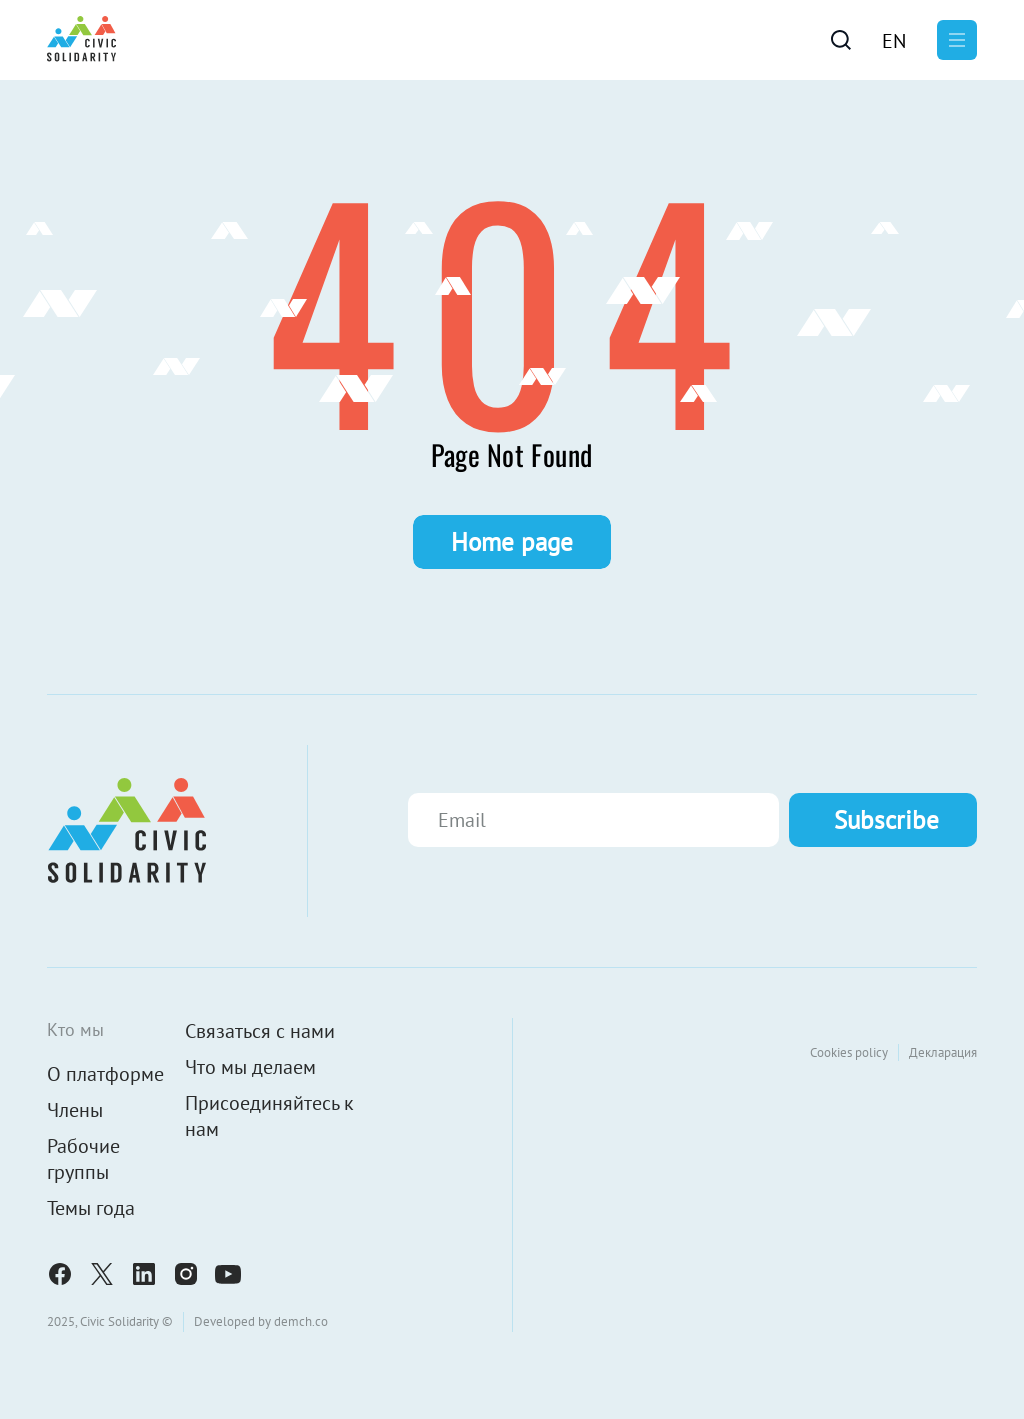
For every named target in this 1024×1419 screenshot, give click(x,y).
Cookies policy (849, 1052)
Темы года (91, 1208)
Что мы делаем (250, 1067)
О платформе (105, 1074)
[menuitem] (894, 40)
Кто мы (75, 1029)
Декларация (943, 1052)
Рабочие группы (83, 1159)
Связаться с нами (260, 1031)
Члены (75, 1110)
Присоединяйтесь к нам (269, 1116)
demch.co (301, 1321)
